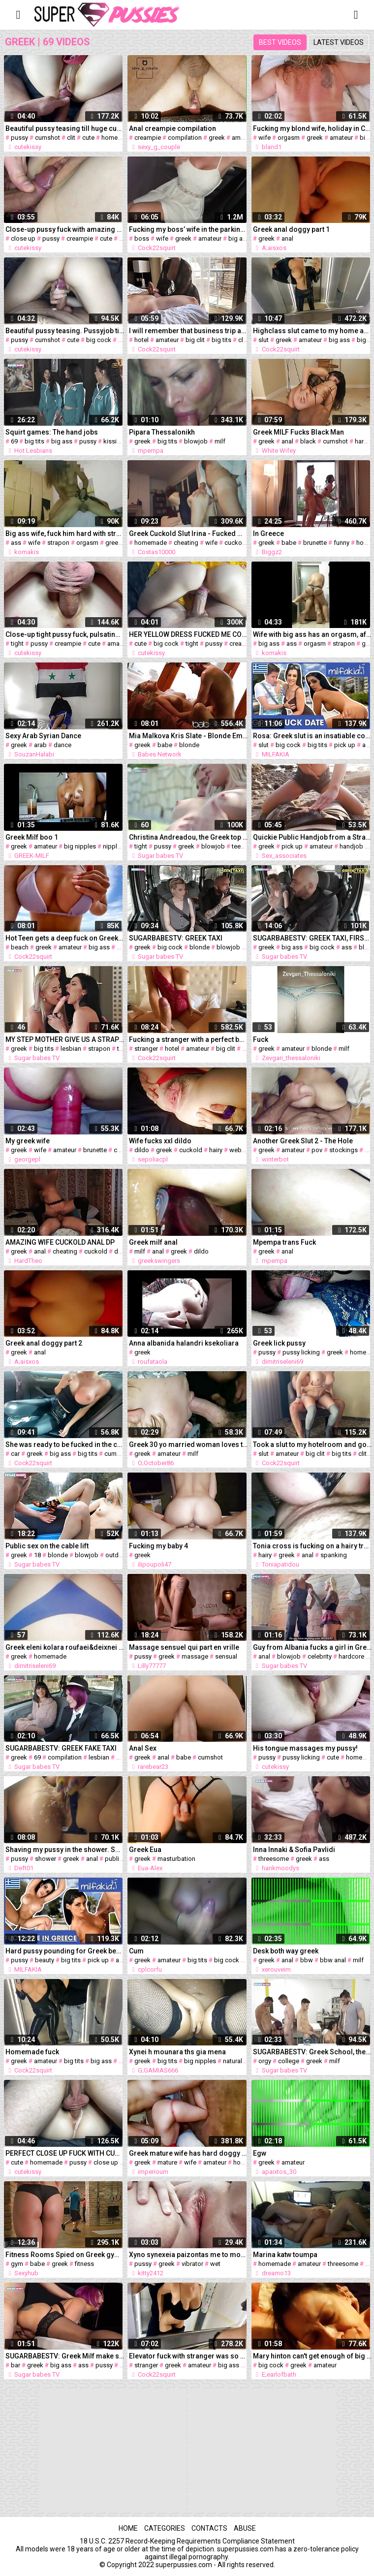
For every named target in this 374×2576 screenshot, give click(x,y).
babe (288, 542)
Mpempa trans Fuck (284, 1242)
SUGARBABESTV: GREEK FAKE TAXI (61, 1748)
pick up (344, 745)
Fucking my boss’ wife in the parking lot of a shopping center (188, 229)
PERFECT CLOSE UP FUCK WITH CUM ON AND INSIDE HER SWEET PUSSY (64, 2153)
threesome (273, 1858)
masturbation (176, 1858)
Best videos (280, 42)
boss (141, 238)
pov (317, 1150)
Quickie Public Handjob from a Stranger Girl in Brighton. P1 (312, 837)
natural (232, 2061)
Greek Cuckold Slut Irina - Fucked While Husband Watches (188, 533)
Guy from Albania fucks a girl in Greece (312, 1647)
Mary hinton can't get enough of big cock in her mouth (312, 2356)
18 (37, 1555)
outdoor (116, 1555)
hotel (141, 340)
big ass (238, 238)
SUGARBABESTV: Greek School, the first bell (312, 2052)
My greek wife (27, 1141)
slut (263, 340)
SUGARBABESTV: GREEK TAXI (175, 938)
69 (14, 441)
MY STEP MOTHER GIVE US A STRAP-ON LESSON (64, 1039)
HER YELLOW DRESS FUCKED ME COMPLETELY (188, 634)
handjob (351, 846)
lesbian (71, 1048)
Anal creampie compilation (172, 128)
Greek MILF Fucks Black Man (298, 432)
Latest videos (338, 42)
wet (215, 2263)
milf (220, 441)
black (308, 441)
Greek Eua (145, 1849)
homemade (117, 137)
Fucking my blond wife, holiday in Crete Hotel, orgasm (312, 128)
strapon (58, 542)
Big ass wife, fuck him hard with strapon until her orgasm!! (64, 533)
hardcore (351, 1656)
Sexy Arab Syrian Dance (43, 736)
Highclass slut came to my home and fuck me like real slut (312, 331)
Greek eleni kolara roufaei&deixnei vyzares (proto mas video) (64, 1647)
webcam (241, 1150)
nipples (113, 846)
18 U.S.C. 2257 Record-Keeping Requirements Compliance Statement (187, 2541)
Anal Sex (142, 1748)
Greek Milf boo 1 (31, 837)
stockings (343, 1150)
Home (128, 2528)
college (288, 2061)
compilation (185, 137)
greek (217, 137)
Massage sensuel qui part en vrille (184, 1647)
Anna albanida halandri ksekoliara (184, 1343)
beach (20, 947)
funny (341, 542)
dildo (141, 1150)
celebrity (320, 1656)
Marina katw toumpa (285, 2255)
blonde (189, 745)
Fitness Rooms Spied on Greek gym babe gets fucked (64, 2255)
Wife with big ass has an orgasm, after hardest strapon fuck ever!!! (312, 634)
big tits (221, 340)
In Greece (268, 533)
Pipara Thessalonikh (162, 432)
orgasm (289, 137)
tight (17, 643)
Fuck (260, 1039)
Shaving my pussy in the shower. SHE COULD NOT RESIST (64, 1849)
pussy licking (301, 1352)
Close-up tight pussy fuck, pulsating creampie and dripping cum (64, 634)
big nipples (80, 846)
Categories (164, 2528)
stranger (146, 1048)
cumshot (47, 137)
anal (287, 238)
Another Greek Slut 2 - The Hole (303, 1141)
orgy (264, 2061)
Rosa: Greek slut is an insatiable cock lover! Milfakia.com (312, 736)
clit (71, 137)
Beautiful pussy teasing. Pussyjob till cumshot (64, 331)
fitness (84, 2263)
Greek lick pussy (279, 1343)
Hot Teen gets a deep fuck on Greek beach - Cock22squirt (64, 938)
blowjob (196, 441)
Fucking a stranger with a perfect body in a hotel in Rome (188, 1039)
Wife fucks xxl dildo (160, 1141)
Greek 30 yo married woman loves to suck (188, 1444)
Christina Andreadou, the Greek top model (188, 837)
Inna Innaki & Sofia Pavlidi (294, 1849)
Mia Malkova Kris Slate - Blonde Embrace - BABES (188, 736)
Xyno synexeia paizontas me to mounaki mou (188, 2255)
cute (88, 137)
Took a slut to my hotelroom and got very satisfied (312, 1444)
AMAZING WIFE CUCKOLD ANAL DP (60, 1242)
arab (40, 745)
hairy (215, 1150)
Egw (259, 2153)
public (114, 1858)
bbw (306, 1960)
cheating (186, 542)
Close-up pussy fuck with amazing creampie (64, 229)
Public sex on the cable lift (47, 1546)
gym (17, 2263)
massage (195, 1656)
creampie (147, 137)
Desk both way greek (285, 1951)
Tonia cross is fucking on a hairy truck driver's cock (312, 1546)
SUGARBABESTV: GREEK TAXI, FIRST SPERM (312, 938)
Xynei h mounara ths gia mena (177, 2052)
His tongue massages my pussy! (305, 1748)
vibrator (192, 2263)
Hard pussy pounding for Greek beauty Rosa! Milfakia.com (64, 1951)
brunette (315, 542)
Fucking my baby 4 (158, 1546)
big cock (98, 340)
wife (264, 137)
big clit (195, 340)
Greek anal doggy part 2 (43, 1343)
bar (15, 2365)
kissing (113, 441)
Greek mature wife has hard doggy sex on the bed (188, 2153)
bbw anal (333, 1960)
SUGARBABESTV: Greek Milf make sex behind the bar (64, 2356)
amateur (243, 137)
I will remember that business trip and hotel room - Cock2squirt (188, 331)
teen (238, 846)
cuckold (236, 542)
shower (45, 1858)
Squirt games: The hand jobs (51, 432)
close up (23, 238)
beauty (44, 1960)
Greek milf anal (153, 1242)
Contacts (209, 2528)
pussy (19, 137)
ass (16, 542)
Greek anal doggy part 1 (291, 229)
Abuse (245, 2528)
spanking (333, 1555)
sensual (226, 1656)
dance (62, 745)
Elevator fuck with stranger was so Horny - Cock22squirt (188, 2356)
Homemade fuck (32, 2052)
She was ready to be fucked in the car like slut (64, 1444)
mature (167, 2162)
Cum (136, 1951)
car (15, 1453)
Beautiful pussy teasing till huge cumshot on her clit (64, 128)
